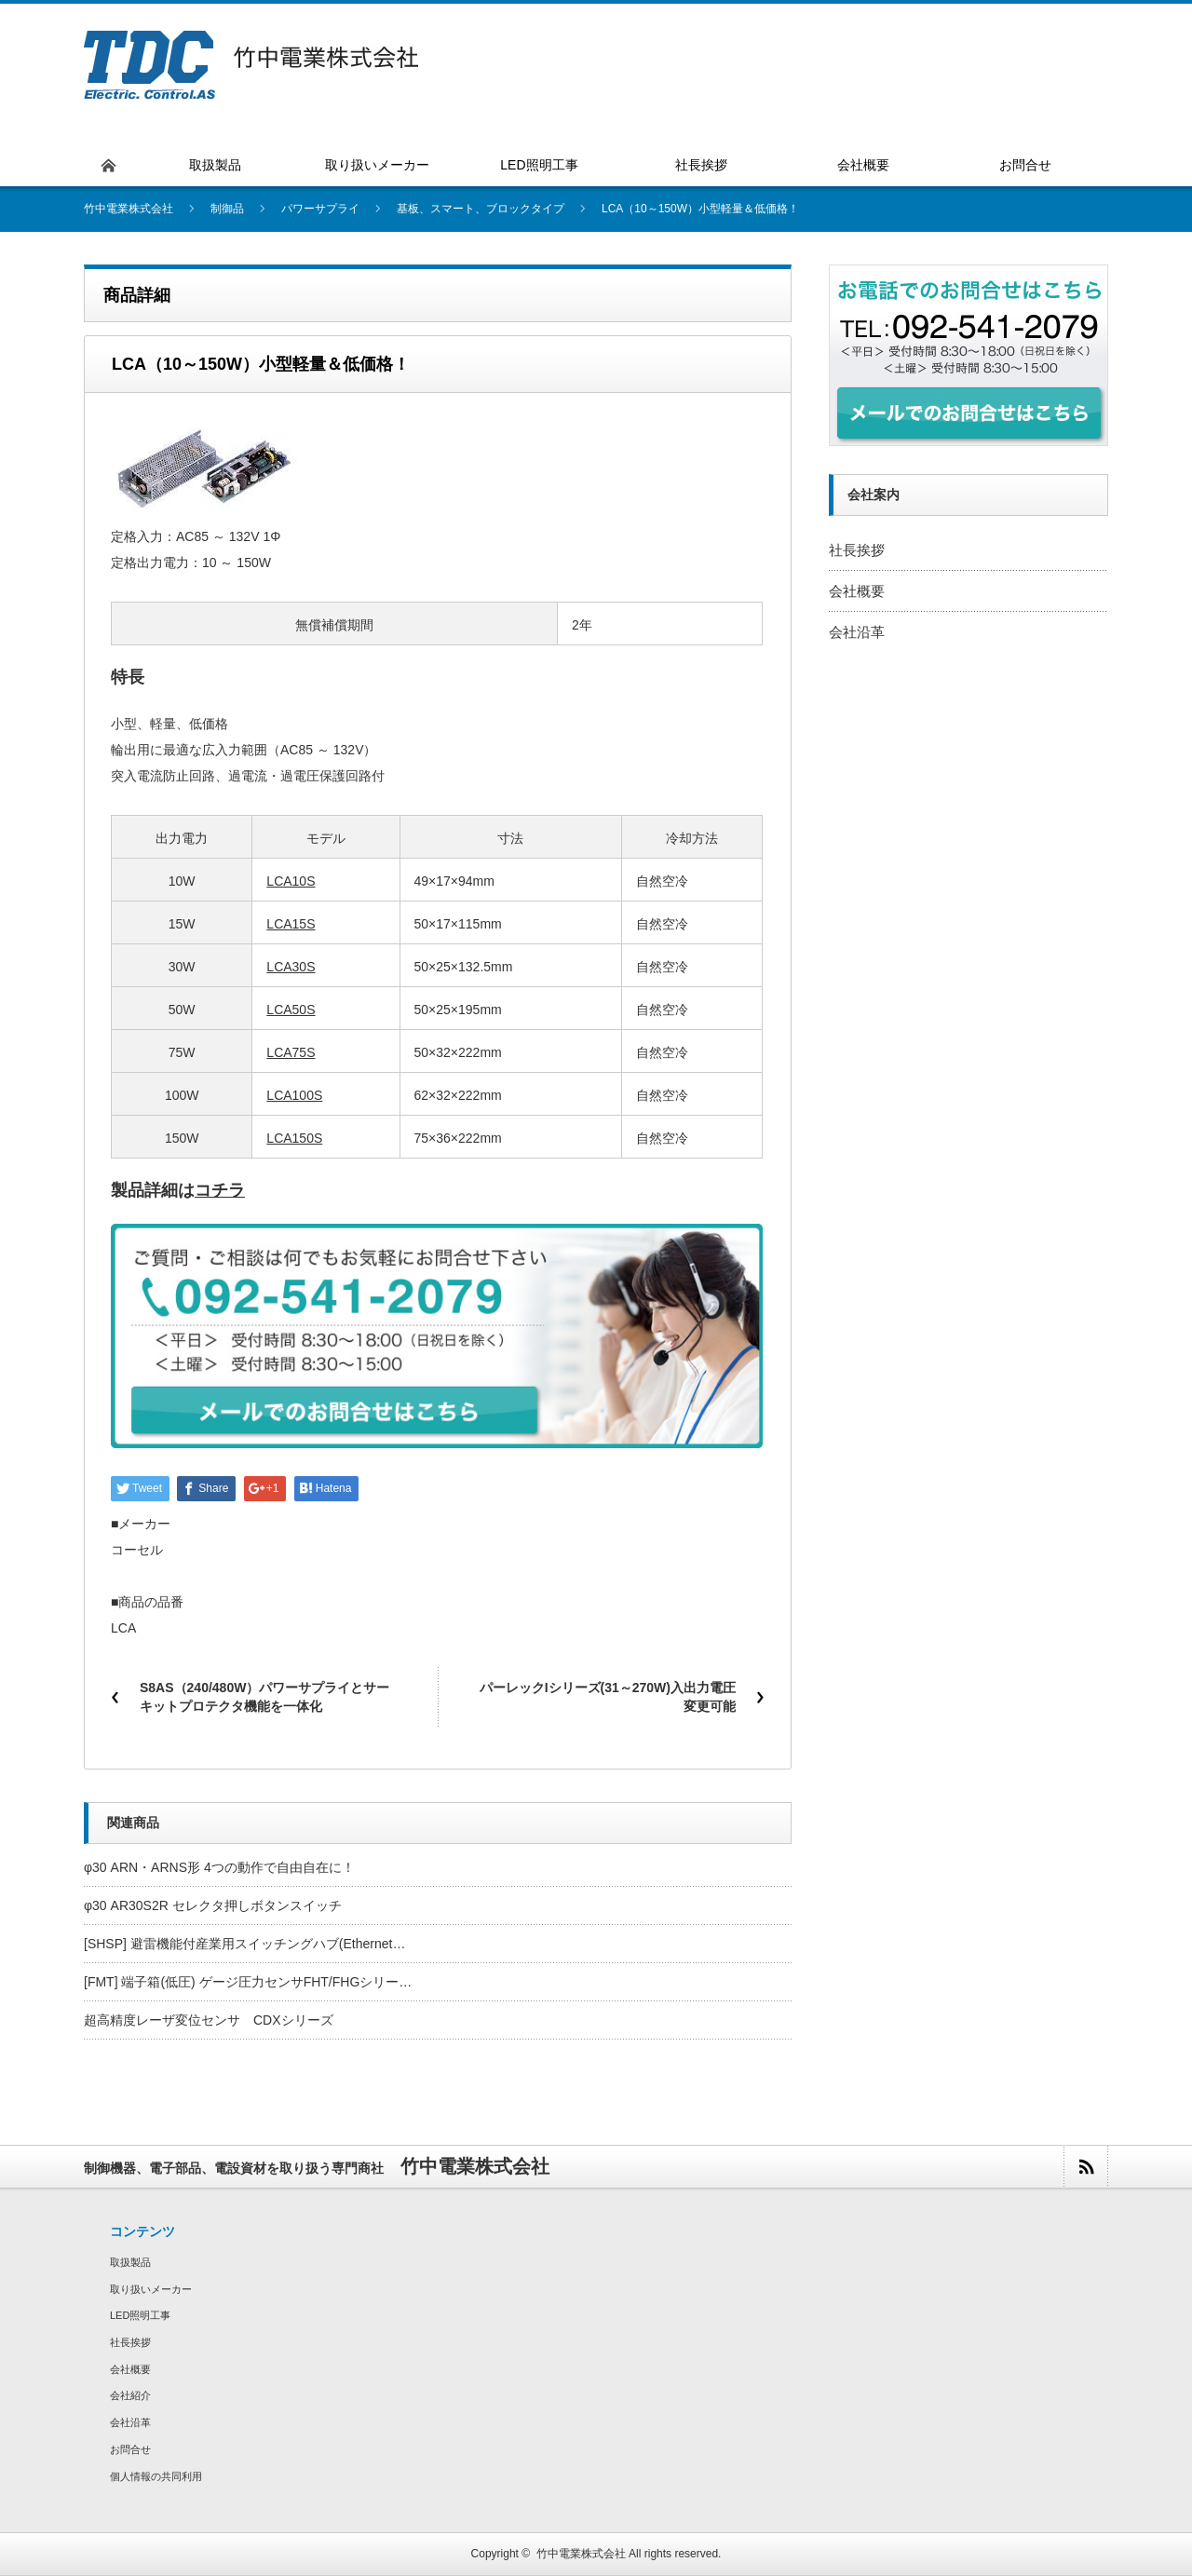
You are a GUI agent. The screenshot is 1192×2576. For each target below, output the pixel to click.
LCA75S (290, 1052)
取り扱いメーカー (151, 2289)
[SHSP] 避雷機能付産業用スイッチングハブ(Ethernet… (244, 1943)
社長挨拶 (857, 550)
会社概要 (857, 591)
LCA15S (290, 923)
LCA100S (294, 1095)
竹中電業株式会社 (581, 2553)
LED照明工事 (140, 2315)
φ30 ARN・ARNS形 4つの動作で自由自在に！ (219, 1867)
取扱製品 (130, 2262)
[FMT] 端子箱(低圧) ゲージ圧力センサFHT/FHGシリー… (248, 1981)
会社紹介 (130, 2395)
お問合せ (130, 2449)
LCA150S (294, 1138)
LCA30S (290, 966)
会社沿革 (857, 632)
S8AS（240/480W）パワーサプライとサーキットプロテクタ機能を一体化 (264, 1697)
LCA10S (290, 881)
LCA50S (290, 1009)
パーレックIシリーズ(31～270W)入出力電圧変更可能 (608, 1697)
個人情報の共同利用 (156, 2476)
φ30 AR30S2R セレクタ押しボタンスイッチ (213, 1905)
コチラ (220, 1190)
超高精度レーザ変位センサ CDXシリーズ (208, 2020)
